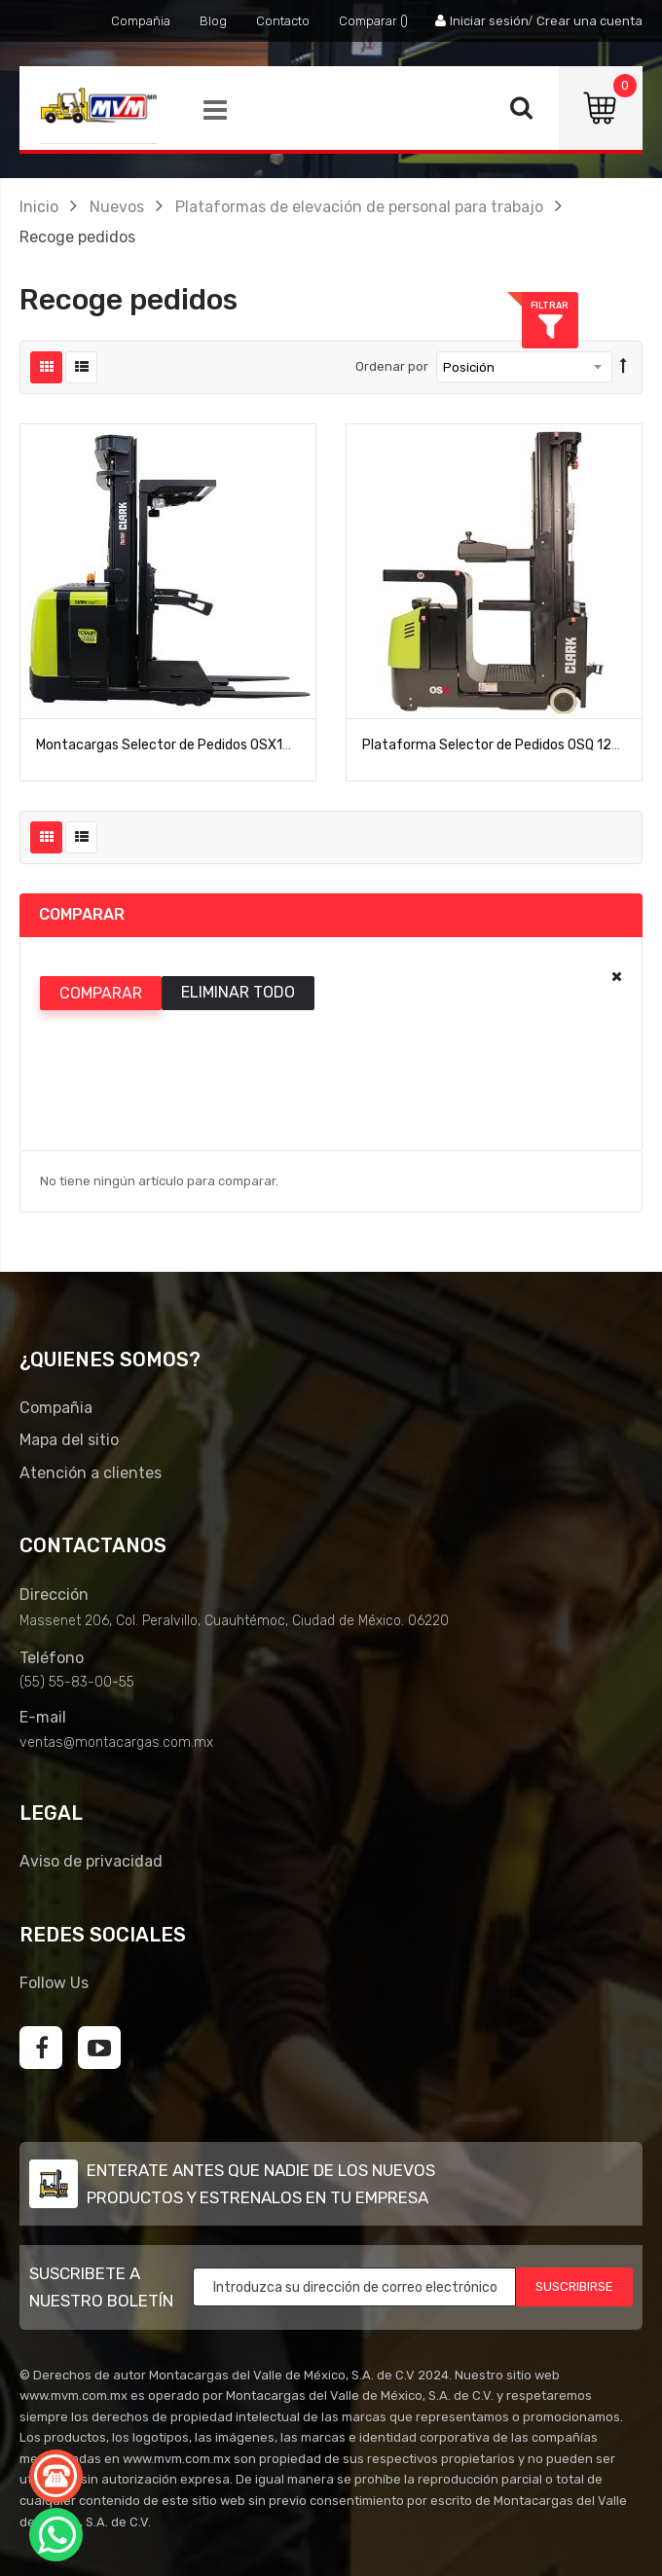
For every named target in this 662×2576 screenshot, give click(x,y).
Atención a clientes (90, 1473)
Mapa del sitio (69, 1440)
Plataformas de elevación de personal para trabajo (359, 207)
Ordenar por (391, 366)
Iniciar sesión (489, 21)
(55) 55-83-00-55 (76, 1682)
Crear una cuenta (589, 21)
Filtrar (633, 305)
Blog (213, 21)
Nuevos (117, 207)
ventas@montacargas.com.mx (116, 1742)
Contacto (283, 21)
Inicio (38, 207)
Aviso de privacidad (91, 1861)
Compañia (140, 21)
